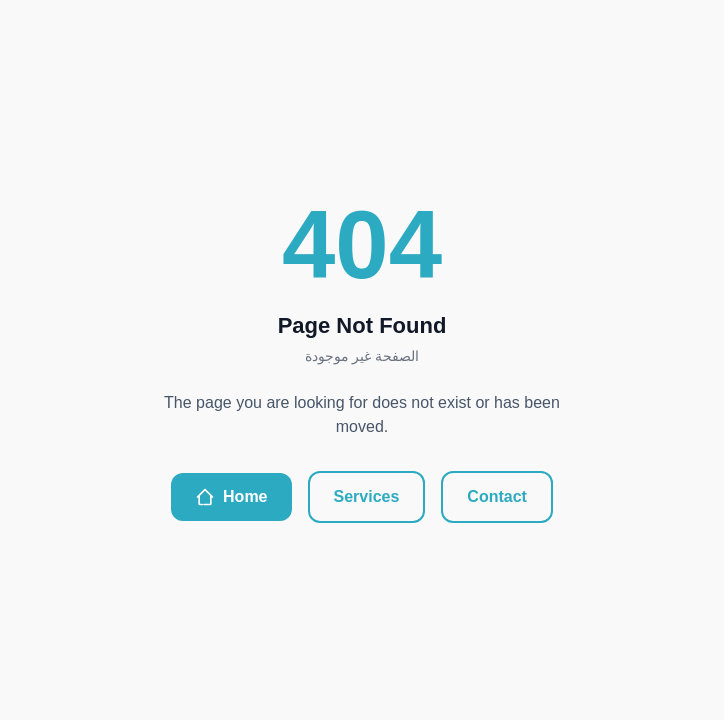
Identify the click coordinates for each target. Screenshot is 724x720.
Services (367, 496)
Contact (497, 496)
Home (231, 497)
